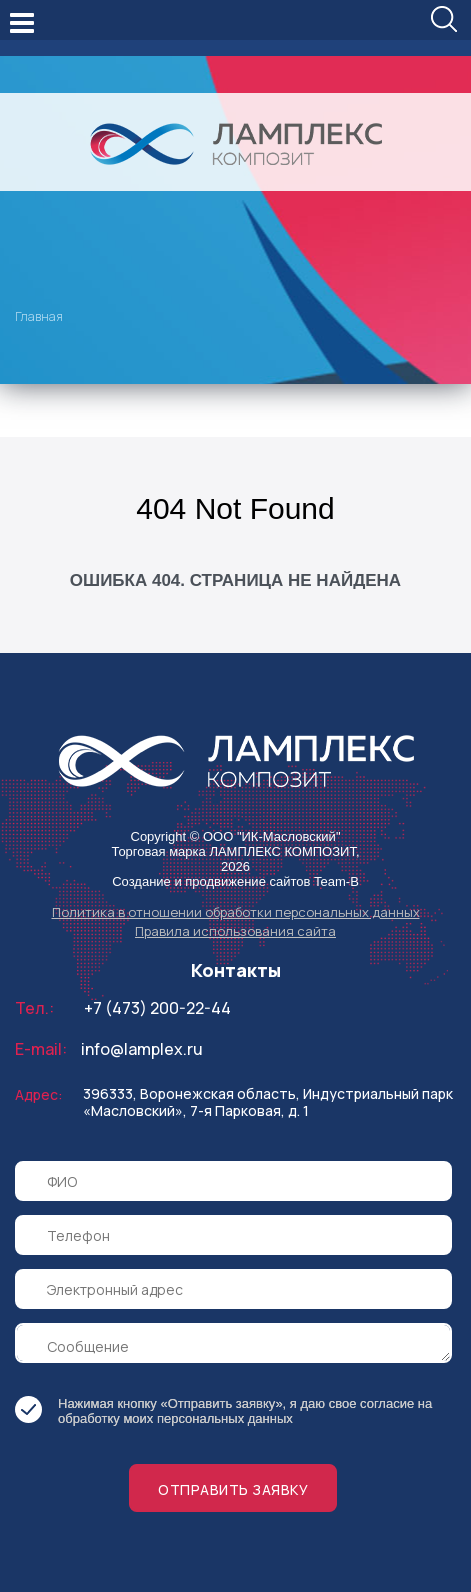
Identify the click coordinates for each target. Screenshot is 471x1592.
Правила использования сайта (235, 931)
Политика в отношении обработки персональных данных (236, 912)
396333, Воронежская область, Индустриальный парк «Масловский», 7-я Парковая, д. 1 (268, 1102)
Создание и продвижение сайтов (211, 881)
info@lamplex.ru (142, 1049)
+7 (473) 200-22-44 (157, 1008)
